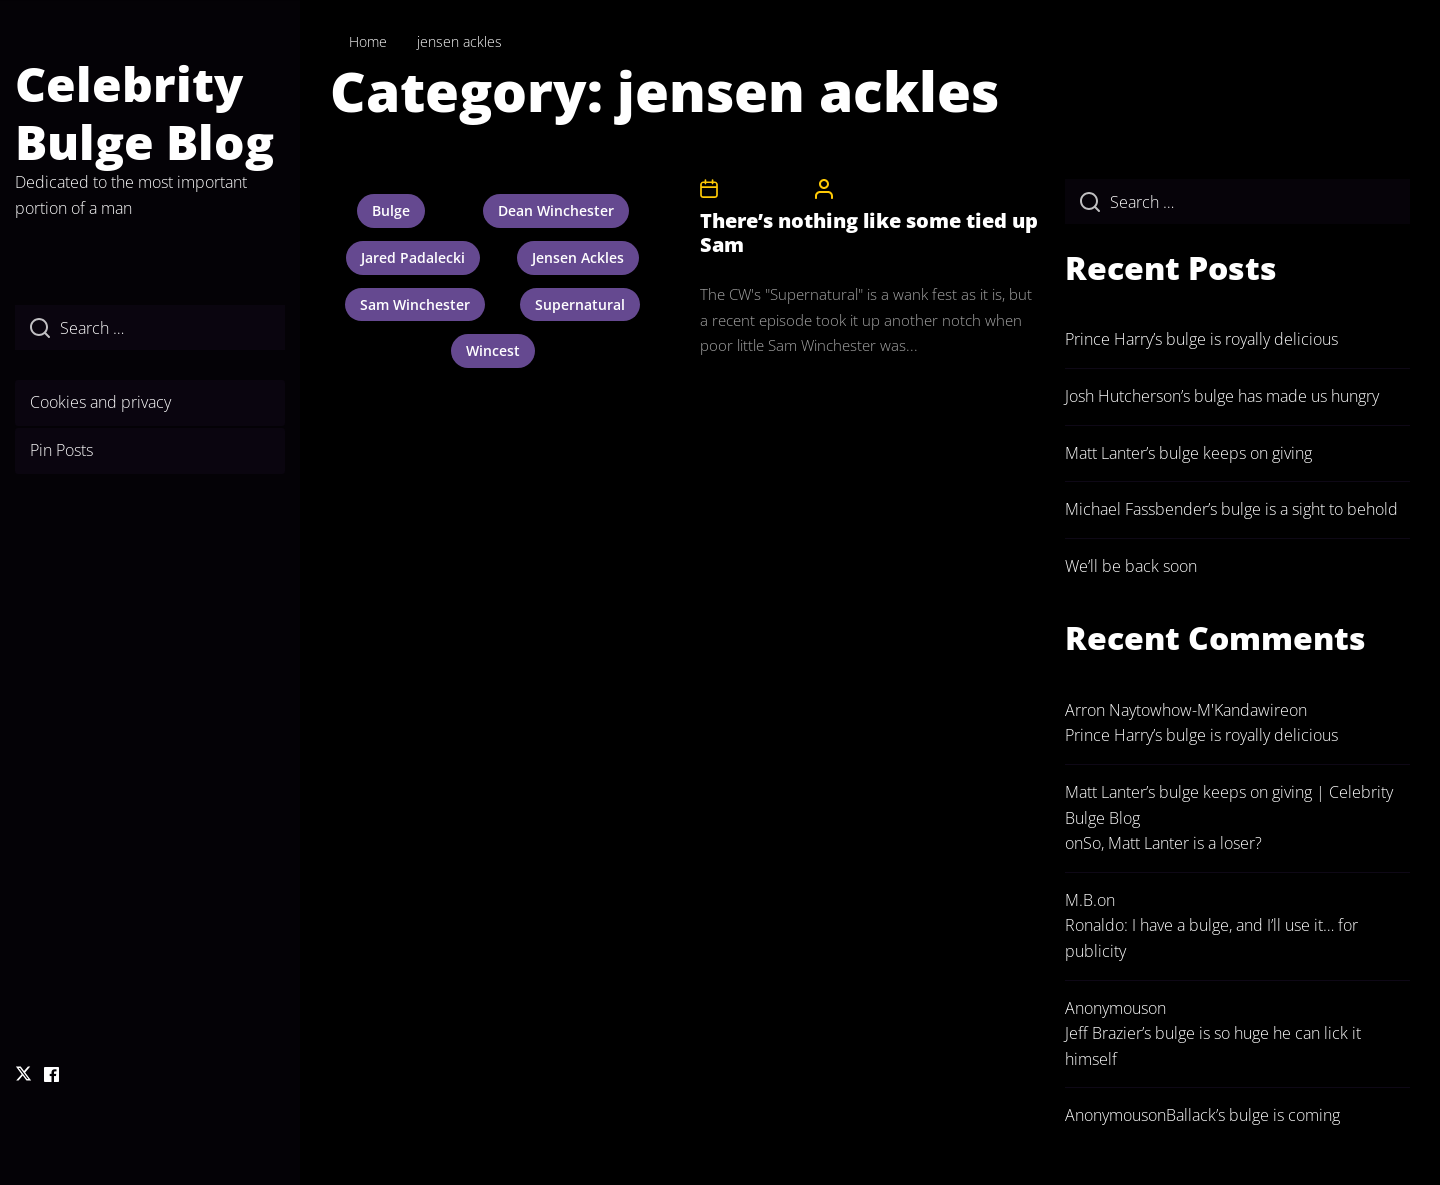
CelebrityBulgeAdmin (900, 188)
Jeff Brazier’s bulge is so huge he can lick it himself (1213, 1046)
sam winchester (415, 304)
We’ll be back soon (1131, 566)
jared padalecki (413, 257)
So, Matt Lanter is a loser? (1172, 843)
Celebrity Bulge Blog (144, 112)
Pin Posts (61, 450)
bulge (391, 210)
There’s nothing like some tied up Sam (869, 232)
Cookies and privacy (100, 402)
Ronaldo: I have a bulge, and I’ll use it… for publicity (1211, 938)
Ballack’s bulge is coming (1253, 1115)
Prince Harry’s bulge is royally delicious (1201, 339)
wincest (493, 350)
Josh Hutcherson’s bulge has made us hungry (1222, 396)
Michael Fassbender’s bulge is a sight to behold (1231, 509)
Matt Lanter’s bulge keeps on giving (1188, 453)
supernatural (580, 304)
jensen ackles (578, 257)
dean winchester (556, 210)
